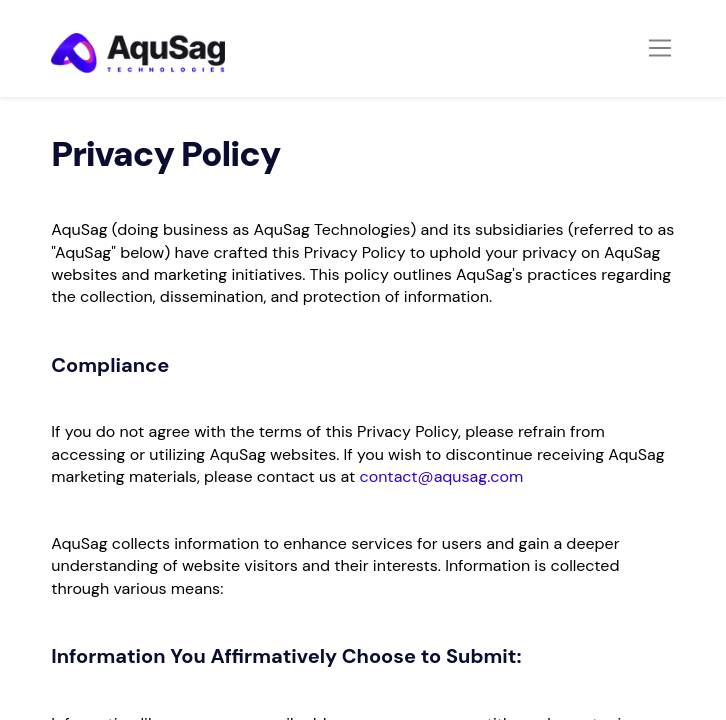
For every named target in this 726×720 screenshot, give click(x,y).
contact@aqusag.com (442, 476)
